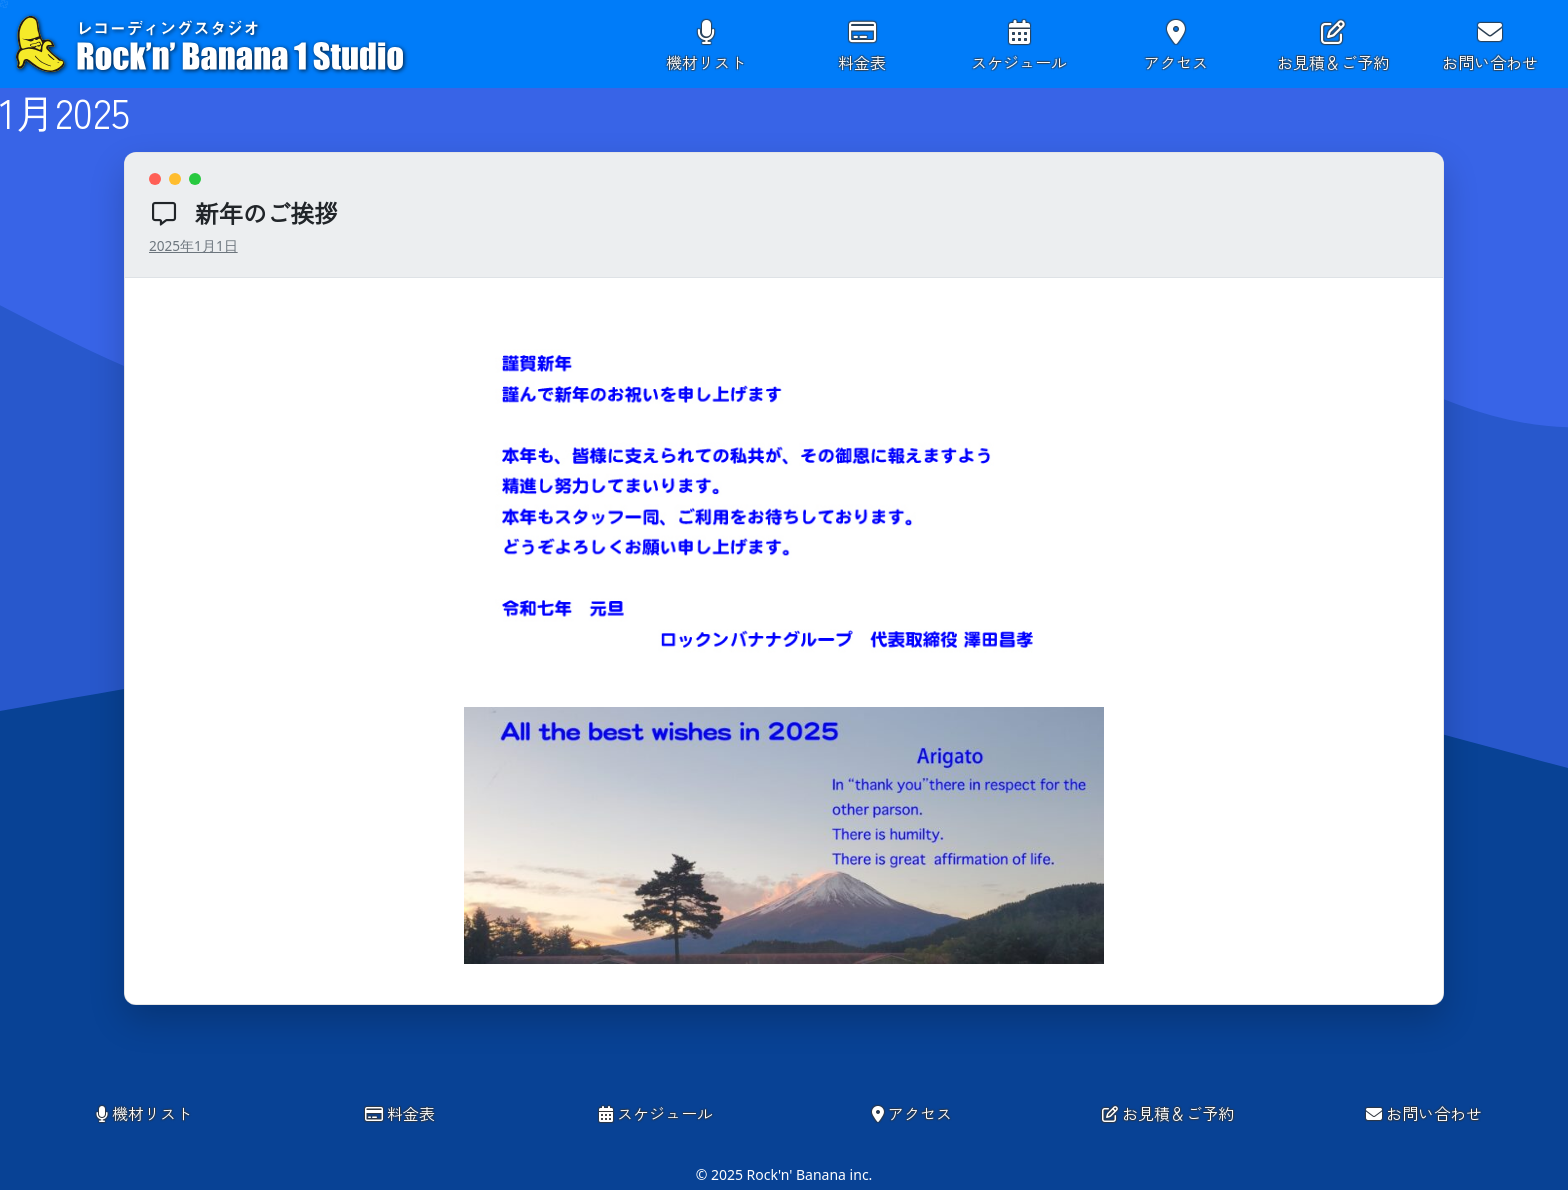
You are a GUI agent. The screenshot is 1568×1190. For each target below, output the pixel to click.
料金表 (862, 62)
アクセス (1176, 62)
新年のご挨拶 (266, 212)
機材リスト (706, 62)
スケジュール (1019, 62)
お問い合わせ (1490, 62)
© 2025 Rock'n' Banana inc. (784, 1174)
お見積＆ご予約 (1333, 62)
